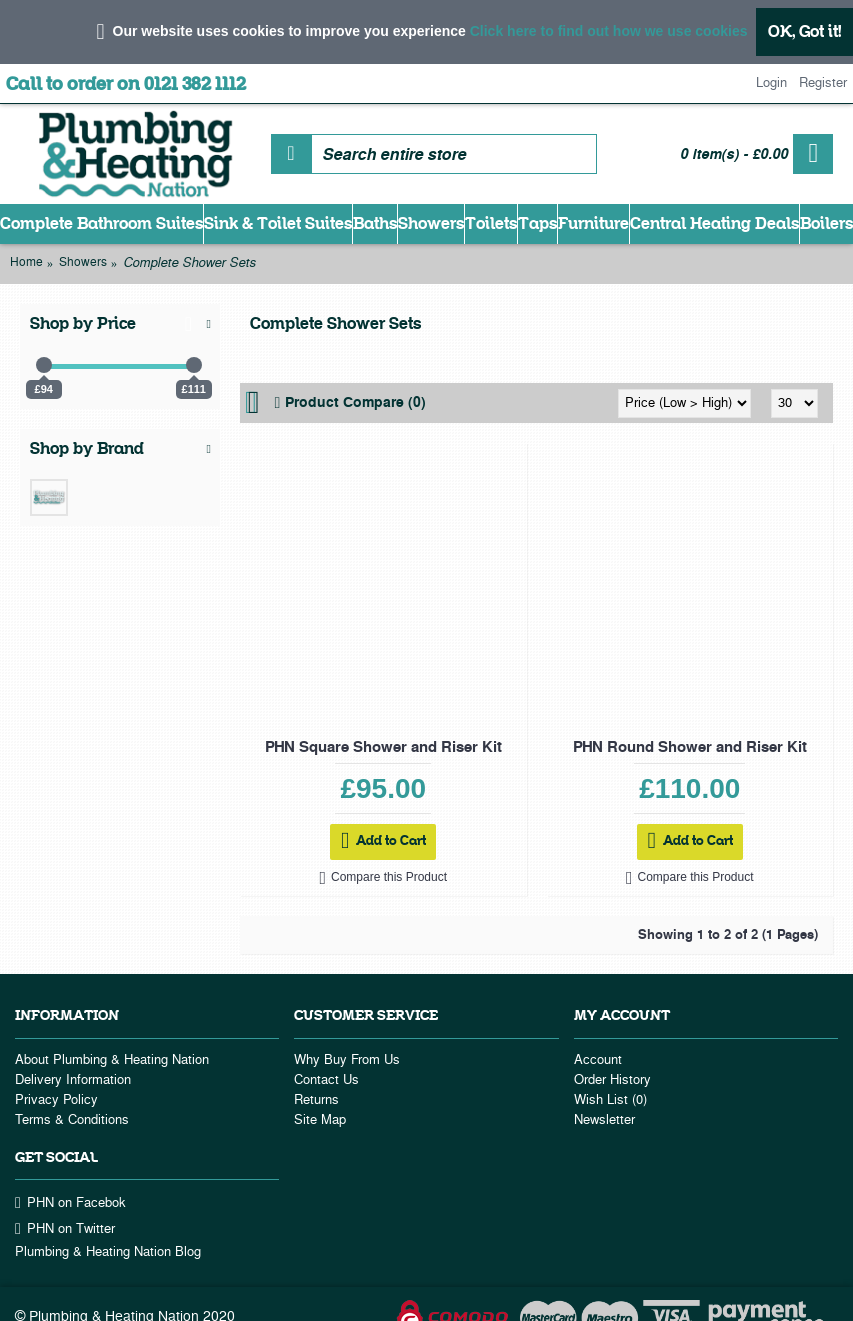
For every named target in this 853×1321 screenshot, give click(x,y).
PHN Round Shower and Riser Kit (690, 747)
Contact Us (326, 1080)
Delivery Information (73, 1080)
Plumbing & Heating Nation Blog (108, 1252)
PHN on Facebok (70, 1203)
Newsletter (604, 1120)
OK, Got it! (804, 31)
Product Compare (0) (355, 403)
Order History (612, 1080)
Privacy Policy (56, 1100)
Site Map (320, 1120)
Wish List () (610, 1100)
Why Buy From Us (347, 1060)
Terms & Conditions (72, 1120)
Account (598, 1060)
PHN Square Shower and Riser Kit (383, 747)
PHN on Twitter (65, 1229)
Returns (316, 1100)
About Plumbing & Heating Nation (112, 1060)
